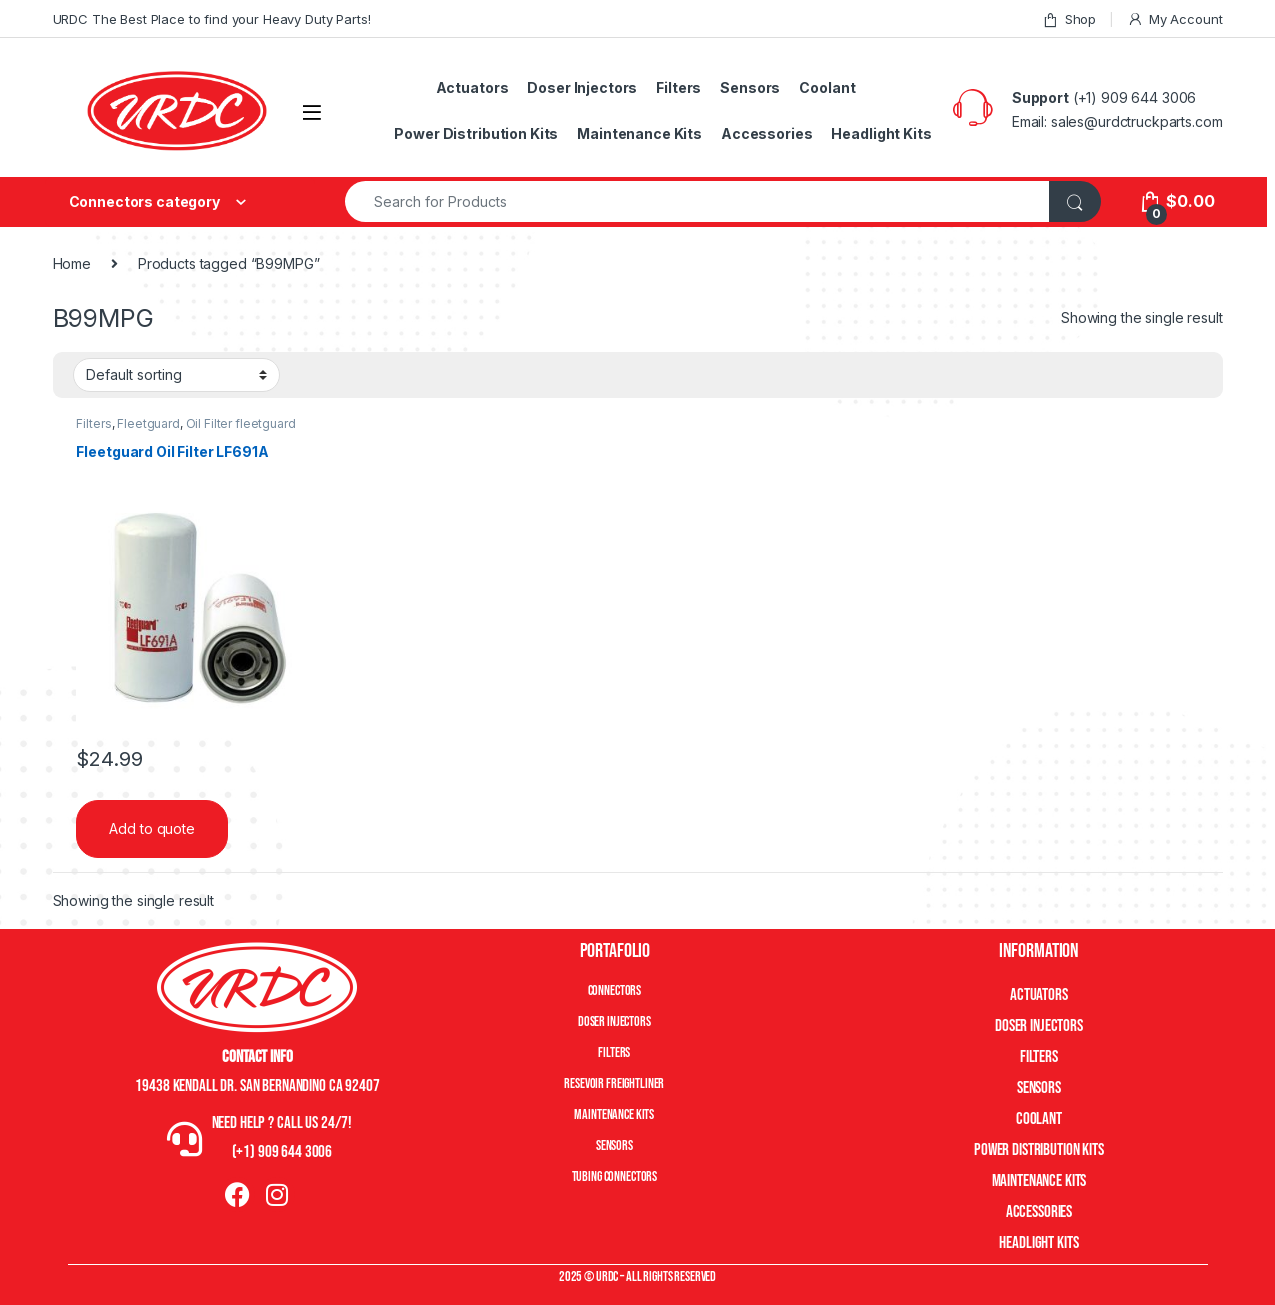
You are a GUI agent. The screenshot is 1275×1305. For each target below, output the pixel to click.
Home (72, 263)
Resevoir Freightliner (614, 1083)
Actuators (472, 87)
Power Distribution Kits (476, 133)
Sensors (750, 87)
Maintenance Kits (639, 133)
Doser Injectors (582, 87)
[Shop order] (176, 375)
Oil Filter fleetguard (241, 423)
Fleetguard (148, 423)
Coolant (827, 87)
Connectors (615, 990)
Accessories (766, 133)
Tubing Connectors (615, 1176)
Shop (1069, 19)
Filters (678, 87)
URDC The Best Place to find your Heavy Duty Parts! (212, 19)
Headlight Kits (881, 133)
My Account (1174, 19)
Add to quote (151, 828)
